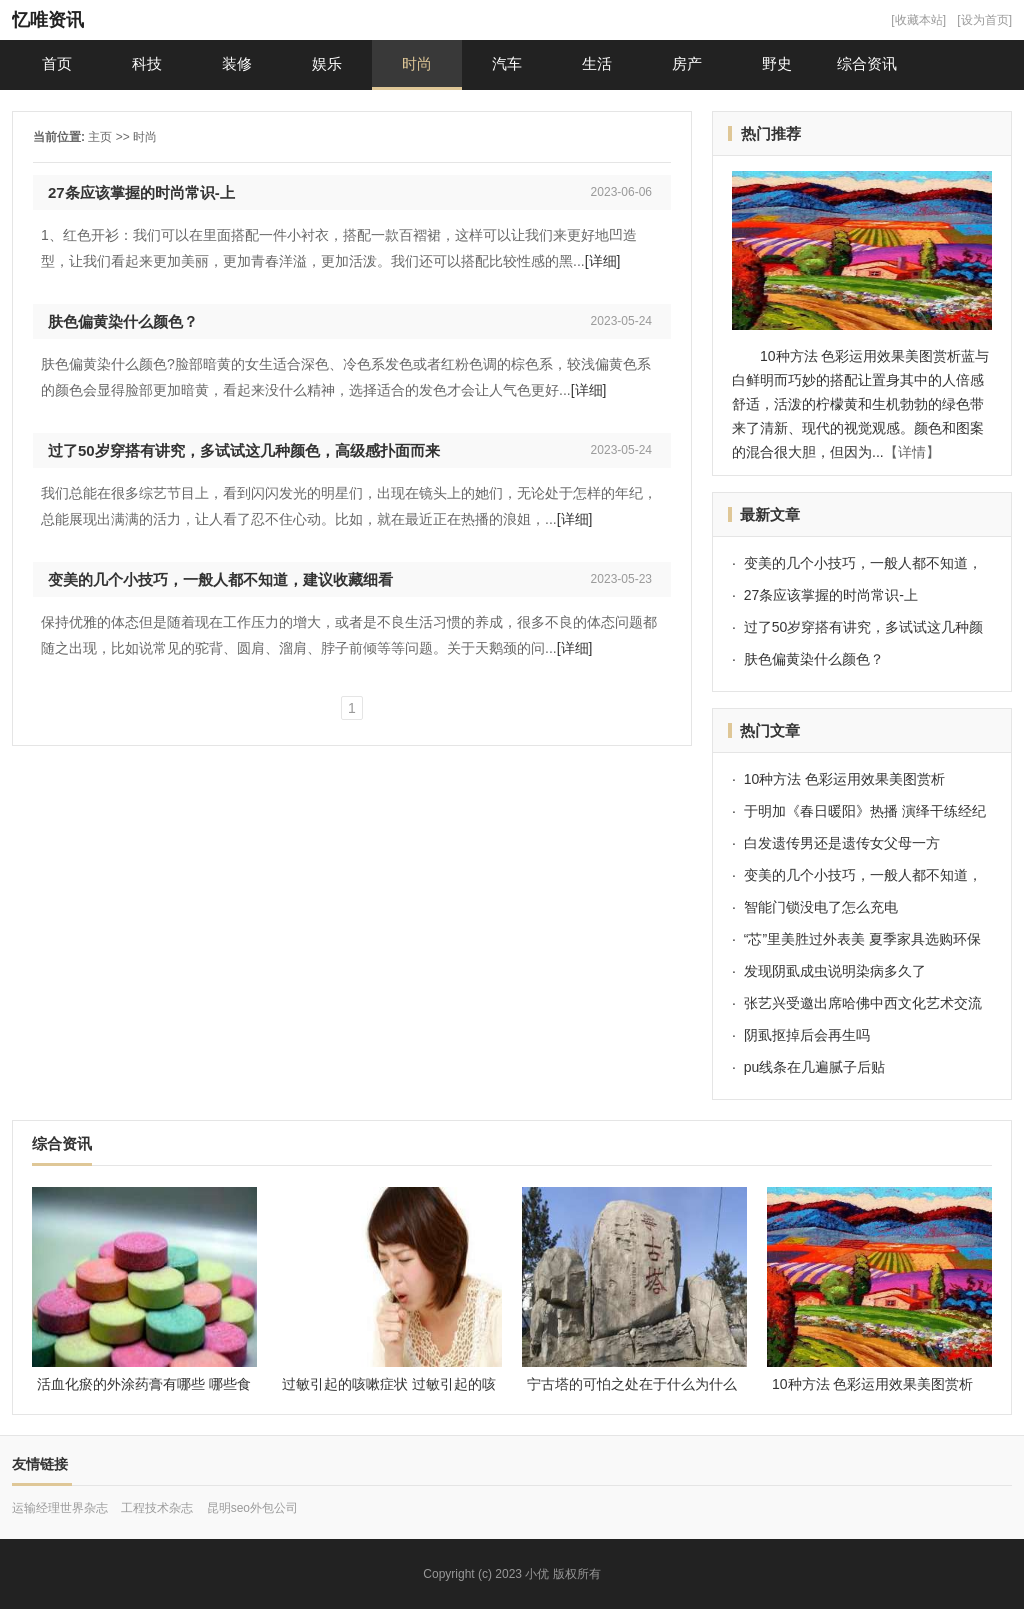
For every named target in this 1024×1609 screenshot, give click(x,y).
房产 (687, 63)
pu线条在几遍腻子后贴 (815, 1067)
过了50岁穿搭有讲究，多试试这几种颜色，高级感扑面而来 (244, 450)
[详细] (603, 261)
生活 (597, 63)
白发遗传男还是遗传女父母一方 (842, 843)
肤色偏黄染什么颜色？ (123, 321)
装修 (237, 63)
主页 (100, 137)
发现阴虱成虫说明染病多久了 (835, 971)
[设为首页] (984, 20)
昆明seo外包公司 (252, 1508)
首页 (57, 63)
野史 (777, 63)
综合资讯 (867, 63)
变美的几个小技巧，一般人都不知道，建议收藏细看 (220, 579)
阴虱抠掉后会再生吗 (807, 1035)
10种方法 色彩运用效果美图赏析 (844, 779)
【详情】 (912, 452)
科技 (147, 63)
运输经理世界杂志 (60, 1508)
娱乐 (327, 63)
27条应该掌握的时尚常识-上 (141, 192)
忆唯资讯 (48, 20)
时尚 (417, 63)
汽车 (507, 63)
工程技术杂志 (157, 1508)
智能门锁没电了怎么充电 (821, 907)
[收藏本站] (918, 20)
